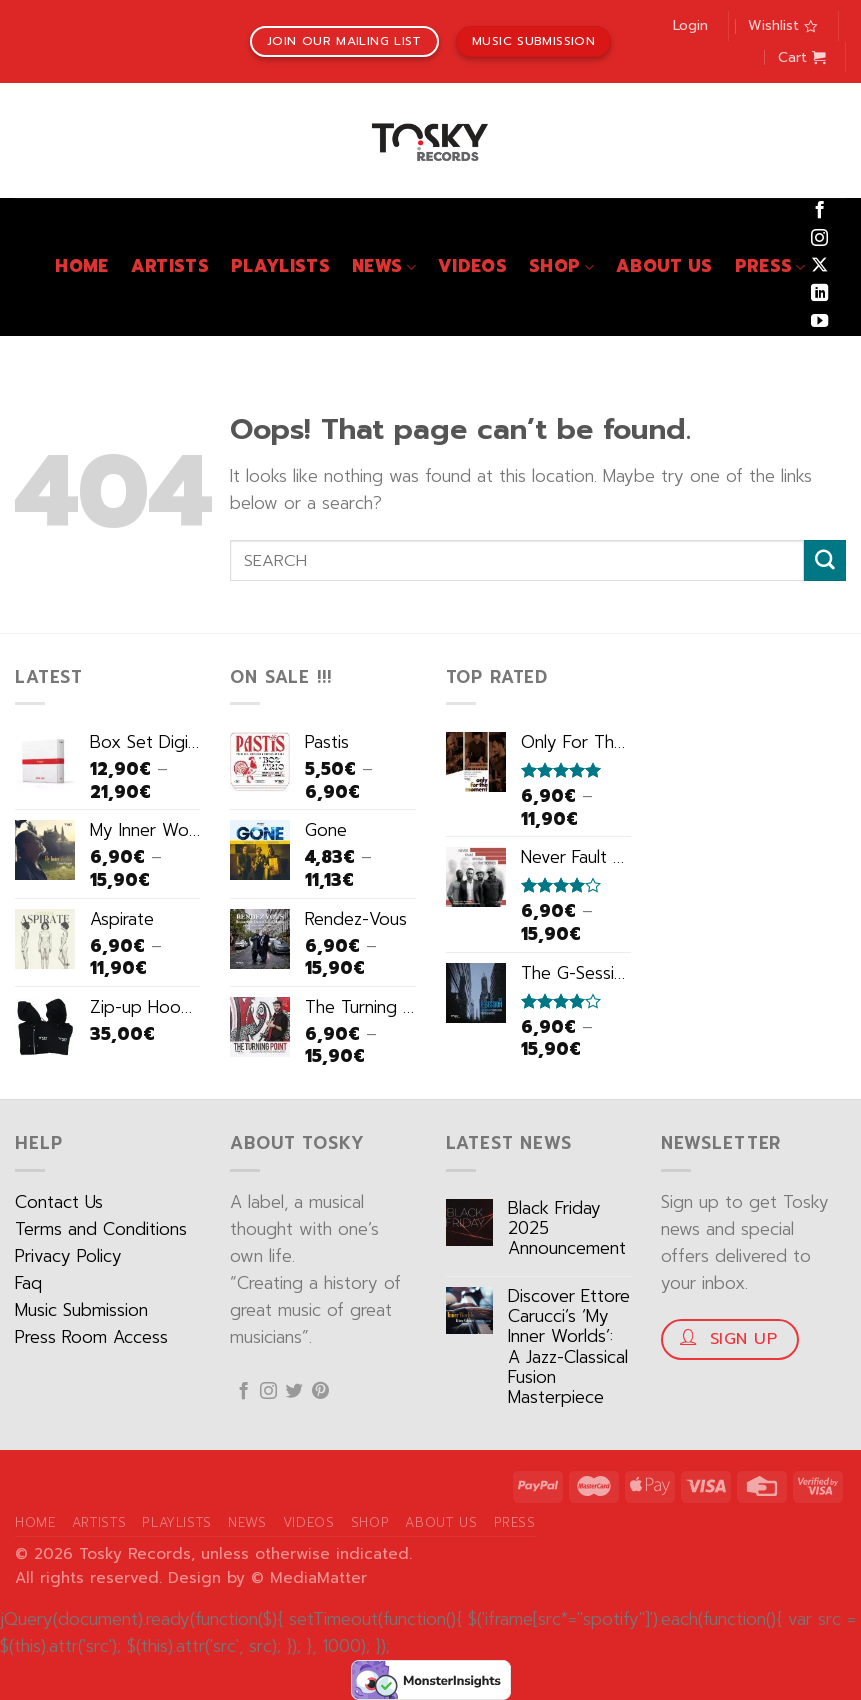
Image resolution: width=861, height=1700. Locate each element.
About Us (664, 266)
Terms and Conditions (101, 1229)
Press (770, 266)
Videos (472, 266)
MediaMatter (318, 1577)
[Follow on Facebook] (819, 211)
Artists (170, 266)
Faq (28, 1283)
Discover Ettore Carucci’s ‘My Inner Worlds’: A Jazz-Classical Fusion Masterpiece (569, 1348)
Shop (561, 266)
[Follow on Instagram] (819, 239)
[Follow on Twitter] (294, 1392)
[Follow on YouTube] (819, 322)
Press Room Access (91, 1337)
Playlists (280, 266)
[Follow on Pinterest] (320, 1392)
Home (81, 266)
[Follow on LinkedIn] (819, 294)
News (384, 266)
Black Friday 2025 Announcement (567, 1229)
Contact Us (59, 1202)
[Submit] (825, 560)
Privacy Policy (68, 1256)
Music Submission (81, 1310)
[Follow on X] (819, 266)
